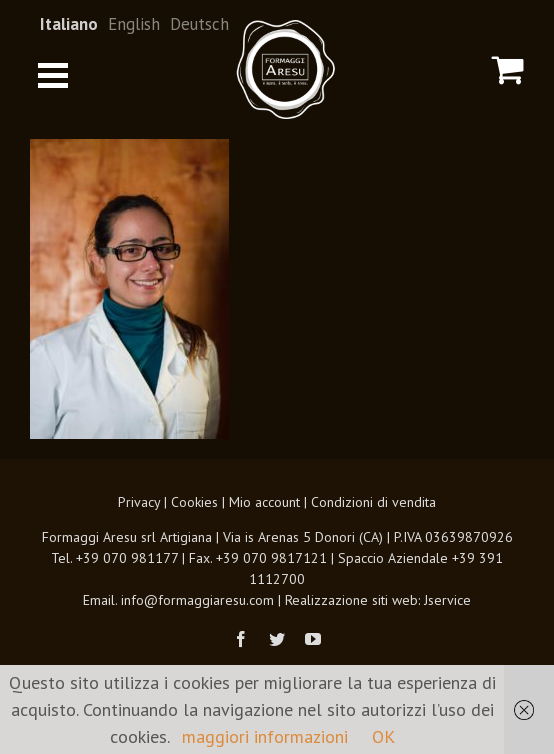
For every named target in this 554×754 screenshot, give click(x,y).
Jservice (447, 600)
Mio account (264, 502)
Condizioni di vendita (373, 502)
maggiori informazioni (265, 736)
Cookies (194, 502)
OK (383, 736)
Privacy (139, 502)
